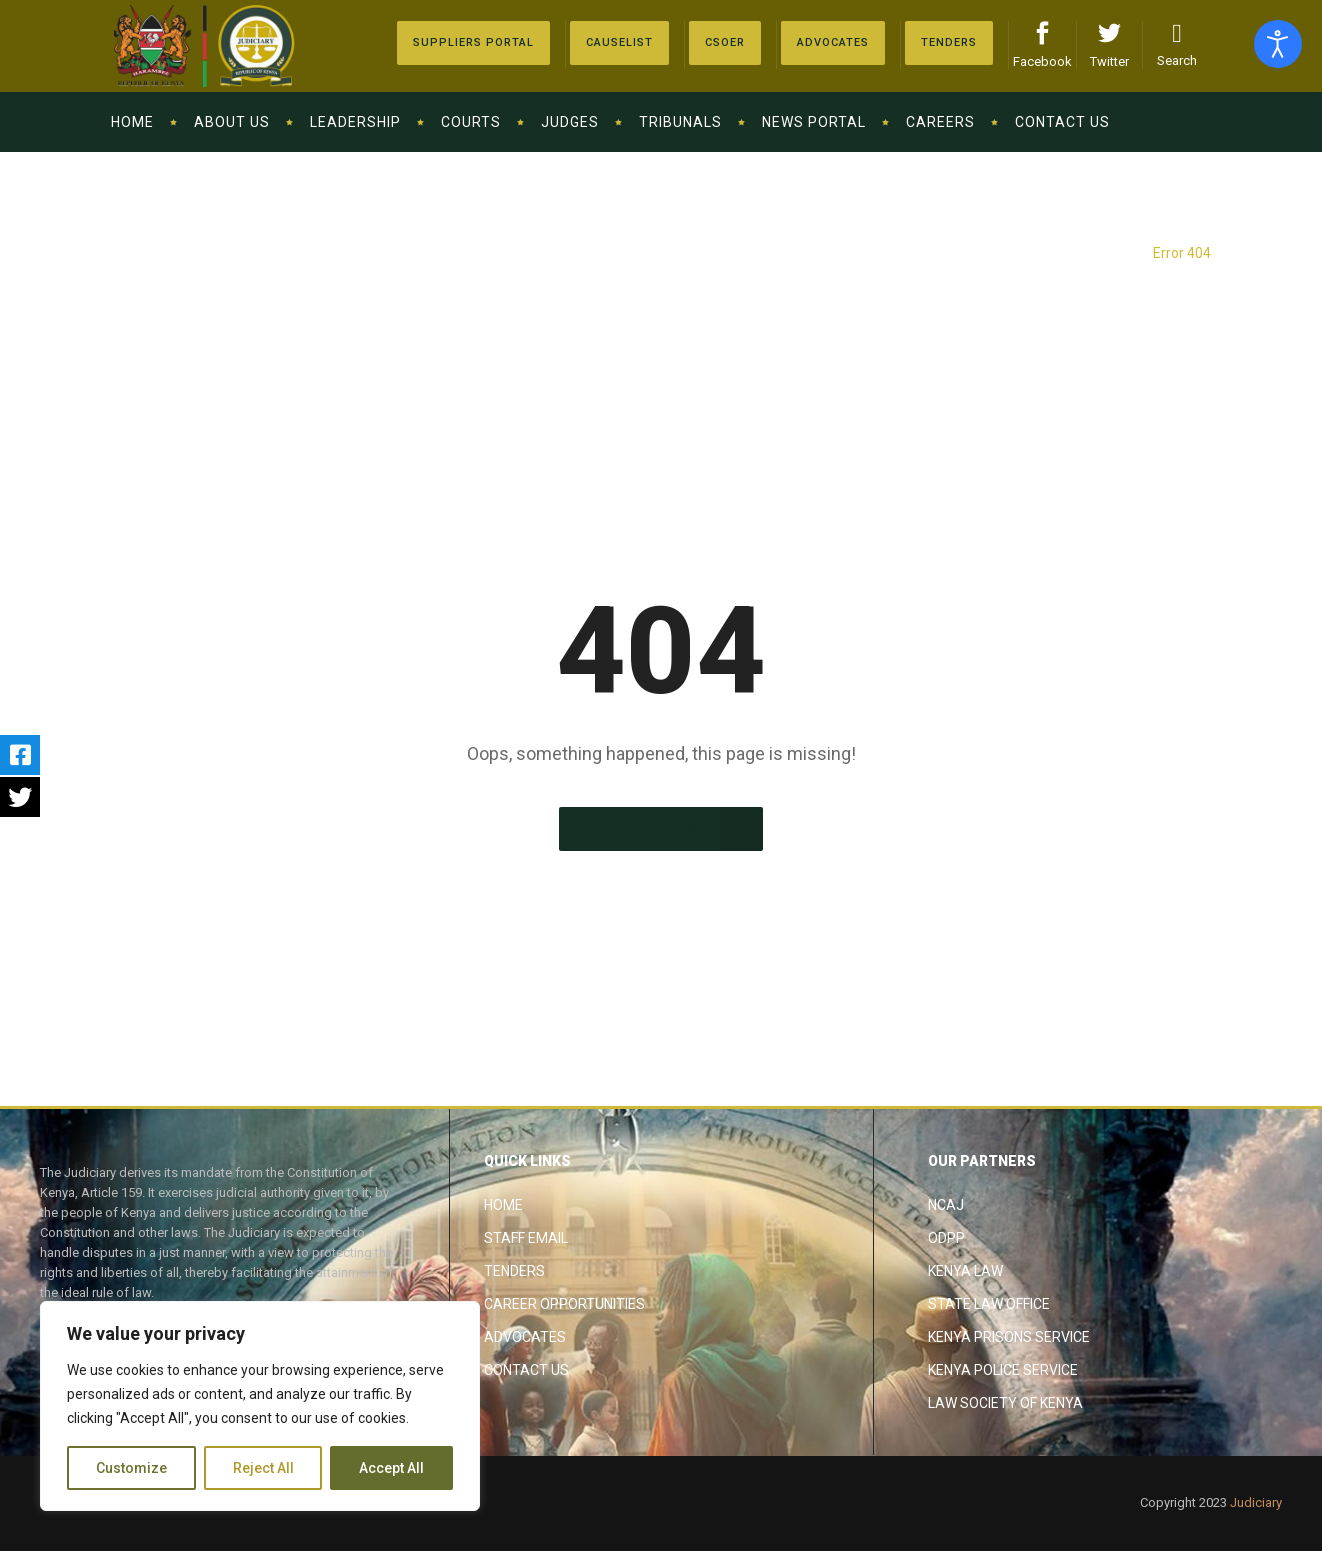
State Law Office (989, 1304)
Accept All (391, 1468)
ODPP (946, 1238)
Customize (131, 1468)
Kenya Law (965, 1271)
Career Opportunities (564, 1304)
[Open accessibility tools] (1278, 44)
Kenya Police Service (1003, 1370)
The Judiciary (1096, 253)
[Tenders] (949, 43)
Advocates (525, 1337)
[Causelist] (619, 43)
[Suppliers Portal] (473, 43)
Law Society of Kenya (1005, 1403)
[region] (260, 1406)
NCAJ (946, 1205)
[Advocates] (725, 43)
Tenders (514, 1271)
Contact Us (526, 1370)
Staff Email (526, 1238)
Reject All (263, 1468)
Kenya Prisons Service (1009, 1337)
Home (503, 1205)
